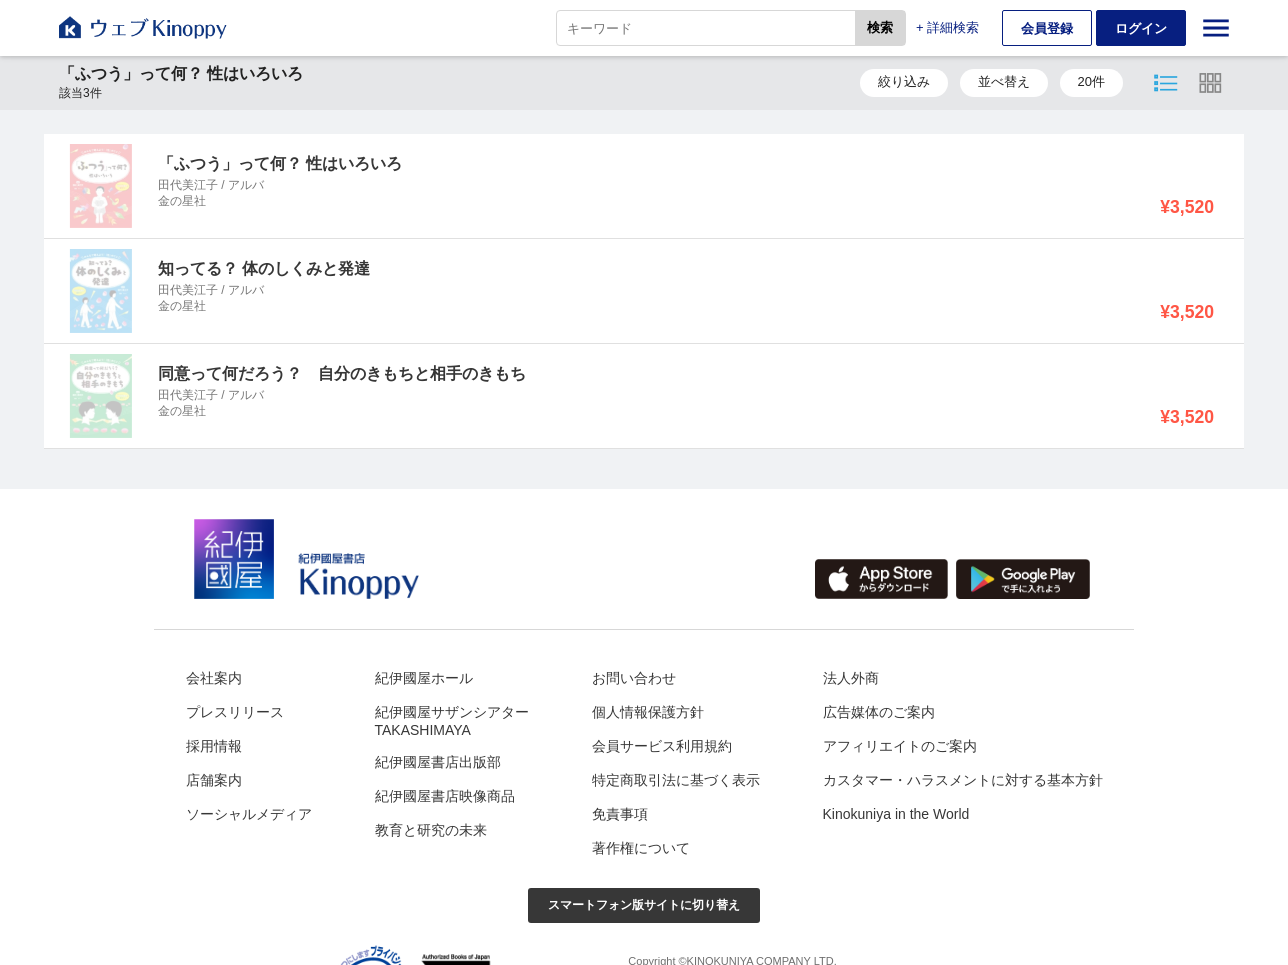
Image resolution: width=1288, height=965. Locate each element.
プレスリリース (235, 712)
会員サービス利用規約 (662, 746)
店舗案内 (214, 780)
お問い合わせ (634, 678)
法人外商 (851, 678)
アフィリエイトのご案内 (900, 746)
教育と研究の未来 (431, 830)
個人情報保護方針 (648, 712)
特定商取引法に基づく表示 (676, 780)
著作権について (641, 848)
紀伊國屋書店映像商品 (445, 796)
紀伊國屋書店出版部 (438, 762)
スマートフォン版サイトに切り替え (644, 905)
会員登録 (1047, 28)
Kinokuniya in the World (896, 814)
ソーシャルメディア (249, 814)
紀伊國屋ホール (424, 678)
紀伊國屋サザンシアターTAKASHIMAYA (452, 721)
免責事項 (620, 814)
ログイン (1141, 28)
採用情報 (214, 746)
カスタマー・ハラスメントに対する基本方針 (963, 780)
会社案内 (214, 678)
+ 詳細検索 (947, 27)
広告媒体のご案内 (879, 712)
